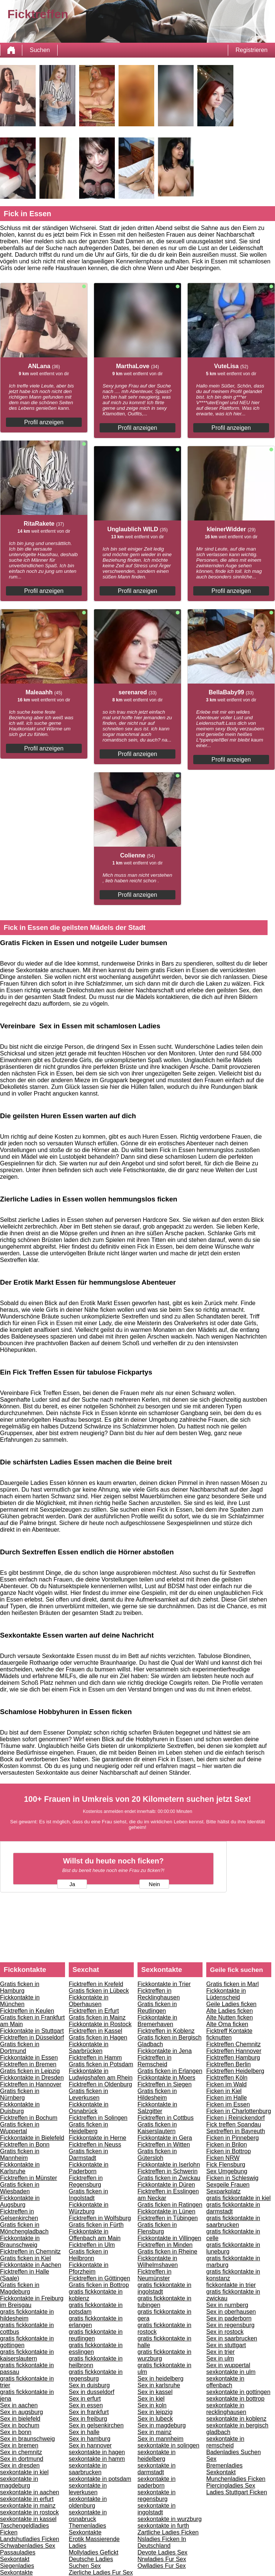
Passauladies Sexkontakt (17, 2555)
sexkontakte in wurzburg (170, 2519)
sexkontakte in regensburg (156, 2495)
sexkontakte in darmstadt (156, 2468)
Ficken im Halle (226, 2098)
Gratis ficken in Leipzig (30, 2071)
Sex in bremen (19, 2445)
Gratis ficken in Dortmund (19, 2047)
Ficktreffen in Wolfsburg (100, 2218)
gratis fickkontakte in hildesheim (27, 2315)
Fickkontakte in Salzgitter (157, 2107)
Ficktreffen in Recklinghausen (159, 1994)
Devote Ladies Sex (162, 2552)
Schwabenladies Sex (27, 2546)
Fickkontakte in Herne (97, 2138)
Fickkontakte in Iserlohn (169, 2164)
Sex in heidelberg (161, 2378)
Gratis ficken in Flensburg (157, 2228)
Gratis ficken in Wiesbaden (19, 2187)
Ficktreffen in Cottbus (166, 2118)
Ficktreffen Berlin (228, 2064)
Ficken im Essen (228, 2104)
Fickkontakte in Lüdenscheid (226, 1994)
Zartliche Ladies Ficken (168, 2532)
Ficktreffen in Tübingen (168, 2218)
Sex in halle (84, 2432)
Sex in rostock (224, 2332)
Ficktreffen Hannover (233, 2051)
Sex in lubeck (155, 2419)
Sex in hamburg (89, 2439)
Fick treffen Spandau (233, 2124)
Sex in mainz (155, 2432)
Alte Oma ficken (227, 2024)
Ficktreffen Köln (227, 2077)
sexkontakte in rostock (29, 2512)
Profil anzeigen (44, 422)
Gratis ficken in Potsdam (101, 2064)
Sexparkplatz (223, 2191)
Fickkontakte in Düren (166, 2184)
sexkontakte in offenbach (225, 2381)
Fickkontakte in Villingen (169, 2238)
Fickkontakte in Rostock (100, 2024)
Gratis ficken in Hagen (98, 2037)
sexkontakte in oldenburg (88, 2502)
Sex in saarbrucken (231, 2338)
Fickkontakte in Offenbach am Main (94, 2234)
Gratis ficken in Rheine (167, 2251)
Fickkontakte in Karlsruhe (20, 2167)
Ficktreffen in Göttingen (99, 2278)
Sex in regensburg (230, 2325)
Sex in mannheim (161, 2439)
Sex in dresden (20, 2465)
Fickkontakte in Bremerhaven (157, 2020)
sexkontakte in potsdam (100, 2479)
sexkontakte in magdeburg (19, 2482)
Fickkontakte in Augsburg (20, 2201)
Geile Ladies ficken (231, 2004)
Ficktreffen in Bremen (28, 2064)
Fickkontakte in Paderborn (89, 2167)
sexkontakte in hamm (97, 2459)
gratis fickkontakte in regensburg (96, 2375)
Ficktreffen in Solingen (98, 2118)
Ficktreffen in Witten (164, 2144)
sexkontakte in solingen (168, 2445)
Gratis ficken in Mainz (97, 2017)
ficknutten (219, 2037)
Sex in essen (86, 2405)
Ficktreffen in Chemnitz (30, 2251)
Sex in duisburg (89, 2385)
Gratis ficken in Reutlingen (157, 2007)
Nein (154, 1884)
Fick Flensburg (225, 2164)
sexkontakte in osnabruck (88, 2515)
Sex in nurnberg (227, 2305)
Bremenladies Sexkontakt (224, 2468)
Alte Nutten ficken (229, 2017)
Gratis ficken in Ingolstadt (88, 2194)
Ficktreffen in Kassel (95, 2031)
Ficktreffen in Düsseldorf (32, 2037)
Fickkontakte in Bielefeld (32, 2138)
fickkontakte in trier (231, 2285)
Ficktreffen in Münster (28, 2178)
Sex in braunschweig (27, 2439)
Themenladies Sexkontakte (87, 2529)
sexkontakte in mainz (27, 2505)
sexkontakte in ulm (231, 2372)
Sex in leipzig (155, 2412)
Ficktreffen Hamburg (233, 2057)
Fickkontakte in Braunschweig (20, 2241)
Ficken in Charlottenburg (238, 2111)
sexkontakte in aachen (29, 2492)
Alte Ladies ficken (229, 2011)
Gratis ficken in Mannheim (19, 2154)
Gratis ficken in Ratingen (170, 2205)
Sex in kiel (151, 2398)
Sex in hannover (90, 2445)
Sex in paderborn (229, 2318)
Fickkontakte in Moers (166, 2077)
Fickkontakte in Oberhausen (89, 2000)
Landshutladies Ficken (29, 2539)
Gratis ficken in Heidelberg (88, 2127)
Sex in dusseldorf (91, 2392)
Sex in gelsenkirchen (96, 2425)
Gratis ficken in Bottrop (99, 2285)
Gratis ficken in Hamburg (19, 1987)
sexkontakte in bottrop (235, 2398)
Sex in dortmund (21, 2459)
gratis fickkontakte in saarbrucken (233, 2221)
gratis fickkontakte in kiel (238, 2198)
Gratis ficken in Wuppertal (19, 2127)
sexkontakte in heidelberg (156, 2455)
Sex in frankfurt (89, 2412)
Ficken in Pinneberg (232, 2138)
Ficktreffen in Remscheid (154, 2060)
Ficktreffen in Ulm (92, 2245)
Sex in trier (220, 2352)
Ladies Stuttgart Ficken (236, 2492)
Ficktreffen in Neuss (95, 2144)
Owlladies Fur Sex (162, 2566)
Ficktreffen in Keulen (27, 2011)
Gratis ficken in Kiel (25, 2258)
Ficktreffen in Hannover (30, 2084)
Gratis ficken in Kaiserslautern (157, 2127)
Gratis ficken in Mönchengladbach (24, 2228)
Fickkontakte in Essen (29, 2057)
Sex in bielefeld (20, 2419)
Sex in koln (152, 2405)
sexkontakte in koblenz (236, 2419)
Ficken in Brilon (226, 2144)
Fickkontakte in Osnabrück (89, 2107)
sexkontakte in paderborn (156, 2482)
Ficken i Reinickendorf (235, 2118)
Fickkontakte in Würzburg (89, 2208)
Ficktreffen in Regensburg (86, 2181)
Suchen (40, 50)
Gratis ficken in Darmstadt (88, 2154)
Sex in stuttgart (226, 2345)
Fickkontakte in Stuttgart (32, 2031)
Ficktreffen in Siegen (165, 2084)
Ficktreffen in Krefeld (96, 1984)
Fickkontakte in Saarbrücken (89, 2047)
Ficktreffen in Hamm (95, 2057)
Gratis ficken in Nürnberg (19, 2094)
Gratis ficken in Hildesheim (157, 2094)
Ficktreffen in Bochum (28, 2118)
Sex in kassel (155, 2392)
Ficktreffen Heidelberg (235, 2071)
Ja (72, 1884)
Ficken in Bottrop (228, 2151)
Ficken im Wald (226, 2084)
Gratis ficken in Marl (232, 1984)
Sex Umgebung (226, 2171)
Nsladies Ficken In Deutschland (162, 2542)
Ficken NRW (223, 2158)
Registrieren (252, 50)
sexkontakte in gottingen (238, 2392)
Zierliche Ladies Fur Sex (101, 2572)
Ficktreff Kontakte (229, 2031)
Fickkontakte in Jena (165, 2051)
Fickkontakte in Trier (164, 1984)
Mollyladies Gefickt (93, 2552)
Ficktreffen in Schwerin (168, 2171)
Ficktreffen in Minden (165, 2245)
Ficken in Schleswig (232, 2178)
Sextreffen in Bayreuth (235, 2131)
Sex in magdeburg (162, 2425)
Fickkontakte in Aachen (30, 2265)
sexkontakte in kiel (24, 2472)
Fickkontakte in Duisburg (20, 2107)
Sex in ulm (220, 2358)
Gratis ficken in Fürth (96, 2225)
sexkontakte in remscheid (225, 2442)
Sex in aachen (19, 2405)
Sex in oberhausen (231, 2312)
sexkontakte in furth (163, 2526)
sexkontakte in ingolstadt (156, 2508)
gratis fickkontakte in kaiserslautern (27, 2355)
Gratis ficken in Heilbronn (88, 2254)
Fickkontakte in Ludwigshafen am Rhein (101, 2074)
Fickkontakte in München (20, 2000)
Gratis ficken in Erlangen (170, 2071)
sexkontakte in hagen (97, 2452)
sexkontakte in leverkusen (88, 2488)
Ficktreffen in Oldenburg (100, 2084)
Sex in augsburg (21, 2412)
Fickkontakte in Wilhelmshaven (158, 2261)
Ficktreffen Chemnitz (233, 2044)
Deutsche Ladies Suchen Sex (91, 2562)
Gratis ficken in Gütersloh (157, 2154)
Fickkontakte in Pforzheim (89, 2268)
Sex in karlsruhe (159, 2385)
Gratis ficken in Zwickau (169, 2178)
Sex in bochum (19, 2425)
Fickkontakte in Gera (165, 2138)
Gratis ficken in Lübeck (99, 1991)
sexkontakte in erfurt (27, 2499)
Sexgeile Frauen (228, 2184)
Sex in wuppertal (228, 2365)
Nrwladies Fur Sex (162, 2559)
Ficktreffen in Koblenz (166, 2031)
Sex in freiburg (88, 2419)
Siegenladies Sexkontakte (17, 2569)
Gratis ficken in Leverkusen (88, 2094)
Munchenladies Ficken (235, 2479)
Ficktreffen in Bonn (24, 2144)
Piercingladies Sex (230, 2485)
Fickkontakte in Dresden (32, 2077)
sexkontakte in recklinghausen (226, 2408)
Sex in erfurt (85, 2398)
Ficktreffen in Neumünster (154, 2274)
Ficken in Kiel (224, 2091)
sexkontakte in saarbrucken (88, 2468)
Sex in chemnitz (21, 2452)
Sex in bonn (16, 2432)
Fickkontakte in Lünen (166, 2211)
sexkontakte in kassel (28, 2519)
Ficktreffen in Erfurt (94, 2011)
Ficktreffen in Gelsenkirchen (19, 2214)
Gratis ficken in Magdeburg (19, 2288)
